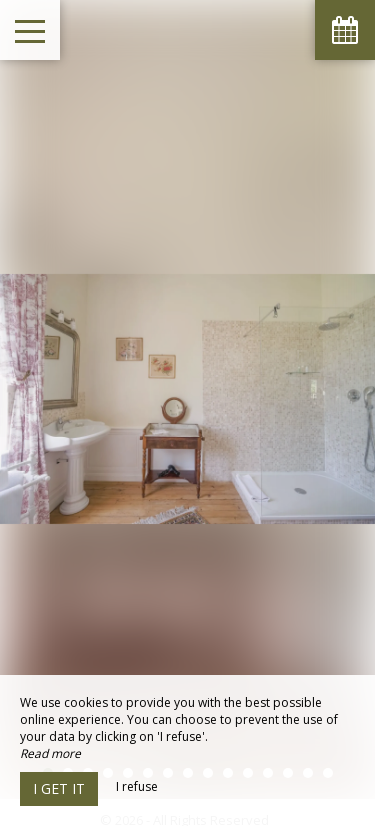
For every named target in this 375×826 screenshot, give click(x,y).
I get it (59, 788)
